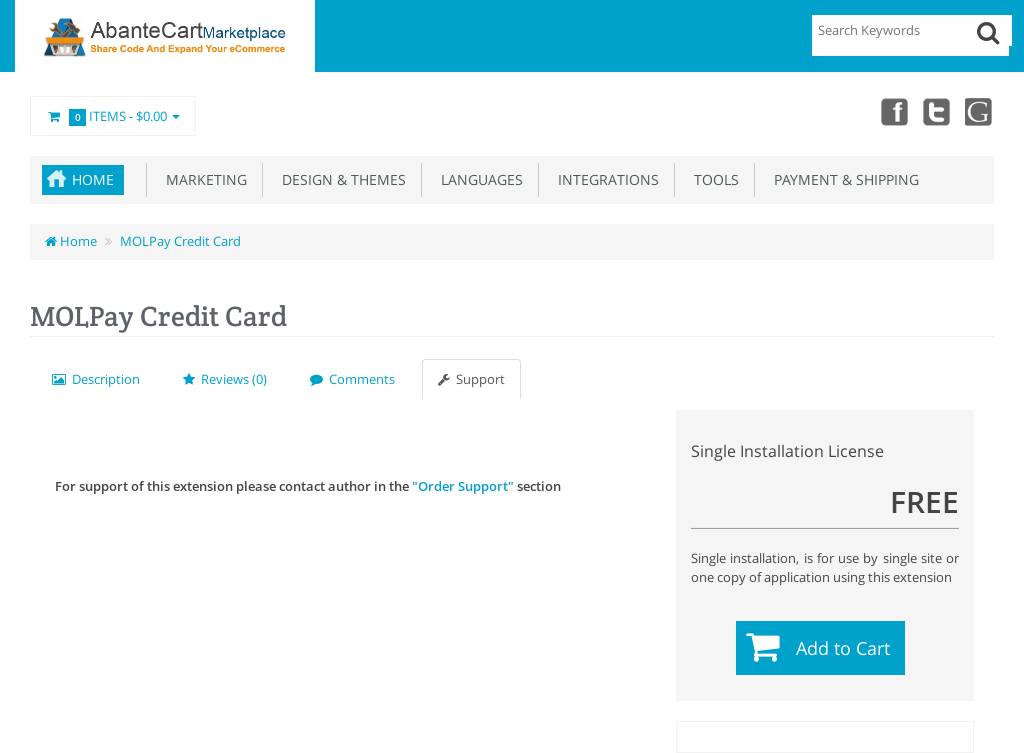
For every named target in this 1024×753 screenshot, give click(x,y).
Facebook (892, 111)
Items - (113, 117)
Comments (352, 379)
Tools (712, 179)
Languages (478, 179)
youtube (980, 111)
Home (93, 179)
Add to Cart (843, 648)
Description (96, 379)
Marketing (202, 179)
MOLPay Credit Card (180, 241)
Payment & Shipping (842, 179)
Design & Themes (340, 179)
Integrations (604, 179)
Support (471, 379)
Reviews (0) (225, 379)
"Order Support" (463, 486)
